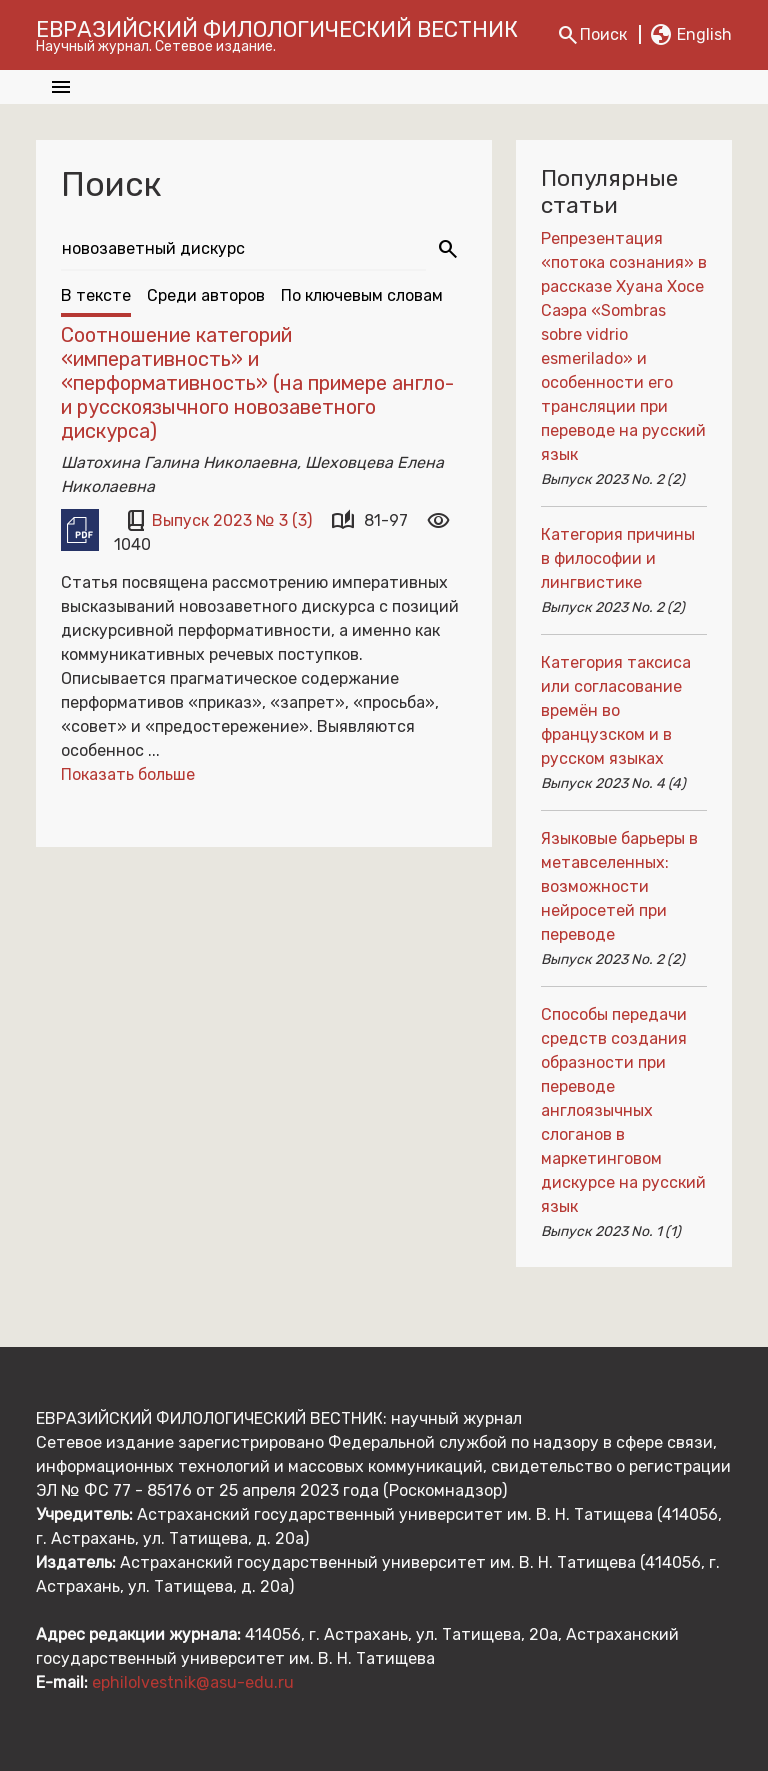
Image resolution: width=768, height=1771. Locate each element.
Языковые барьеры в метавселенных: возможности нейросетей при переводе (619, 886)
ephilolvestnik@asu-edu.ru (193, 1682)
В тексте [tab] (96, 295)
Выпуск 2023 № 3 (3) (234, 520)
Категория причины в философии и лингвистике (618, 558)
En (690, 35)
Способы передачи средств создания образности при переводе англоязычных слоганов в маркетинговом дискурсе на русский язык (623, 1110)
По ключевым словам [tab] (362, 295)
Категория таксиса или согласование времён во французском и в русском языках (616, 710)
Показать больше (128, 774)
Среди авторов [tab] (206, 295)
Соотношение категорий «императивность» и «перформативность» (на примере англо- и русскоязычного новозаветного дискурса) (257, 383)
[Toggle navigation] (61, 87)
